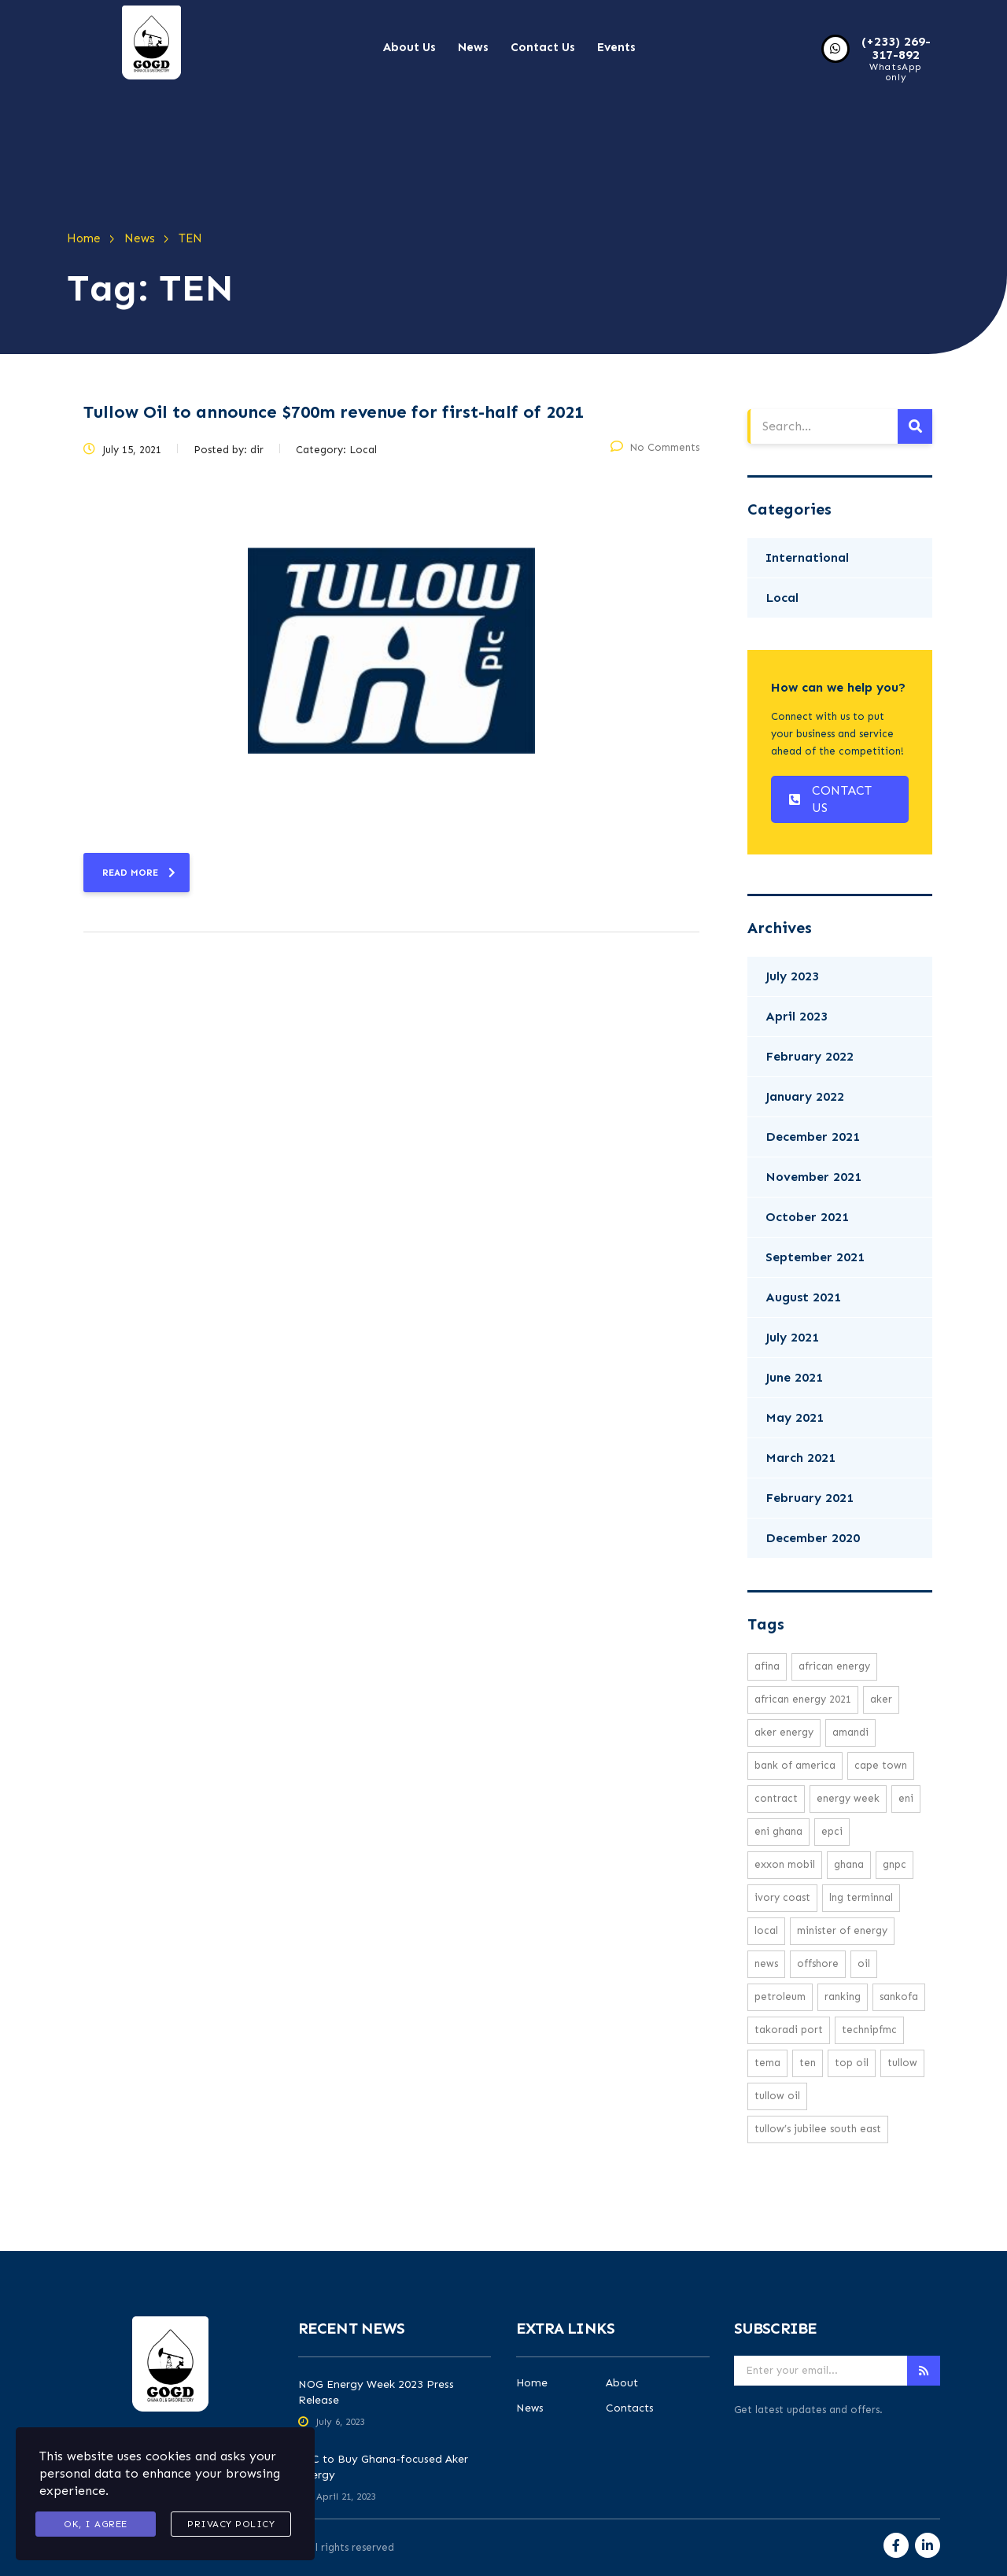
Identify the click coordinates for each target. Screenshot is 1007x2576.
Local (782, 597)
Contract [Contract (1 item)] (776, 1798)
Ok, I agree (95, 2524)
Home (532, 2383)
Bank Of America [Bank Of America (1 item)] (794, 1765)
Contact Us (543, 47)
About (622, 2383)
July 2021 (792, 1337)
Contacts (630, 2408)
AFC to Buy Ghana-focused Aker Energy (383, 2467)
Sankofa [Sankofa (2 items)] (899, 1996)
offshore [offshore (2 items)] (818, 1963)
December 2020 (812, 1537)
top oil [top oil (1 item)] (852, 2063)
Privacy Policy (231, 2524)
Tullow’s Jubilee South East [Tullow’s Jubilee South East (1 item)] (817, 2129)
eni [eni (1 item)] (905, 1798)
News (473, 47)
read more (138, 872)
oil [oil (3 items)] (864, 1963)
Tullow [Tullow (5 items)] (902, 2063)
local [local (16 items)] (766, 1930)
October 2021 (807, 1216)
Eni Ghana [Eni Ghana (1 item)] (778, 1831)
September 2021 (815, 1256)
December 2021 (812, 1136)
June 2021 (794, 1377)
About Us (409, 47)
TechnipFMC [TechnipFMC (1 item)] (869, 2029)
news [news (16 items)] (766, 1963)
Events (616, 47)
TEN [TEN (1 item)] (807, 2063)
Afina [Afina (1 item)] (767, 1666)
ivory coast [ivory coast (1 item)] (782, 1897)
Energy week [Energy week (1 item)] (848, 1798)
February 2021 (809, 1497)
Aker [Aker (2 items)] (881, 1699)
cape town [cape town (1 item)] (880, 1765)
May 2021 (794, 1417)
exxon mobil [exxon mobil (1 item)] (784, 1864)
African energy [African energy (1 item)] (834, 1666)
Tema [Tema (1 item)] (767, 2063)
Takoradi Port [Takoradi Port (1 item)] (788, 2029)
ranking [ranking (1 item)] (842, 1996)
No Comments (654, 447)
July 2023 (792, 976)
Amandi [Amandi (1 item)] (850, 1732)
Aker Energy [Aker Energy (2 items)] (783, 1732)
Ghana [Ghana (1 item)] (849, 1864)
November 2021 (813, 1176)
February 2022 (809, 1056)
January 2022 (804, 1096)
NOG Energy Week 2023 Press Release (376, 2392)
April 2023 (796, 1016)
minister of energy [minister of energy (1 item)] (842, 1930)
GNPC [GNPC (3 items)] (894, 1864)
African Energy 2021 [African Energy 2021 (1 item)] (802, 1699)
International (807, 557)
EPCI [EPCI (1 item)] (832, 1831)
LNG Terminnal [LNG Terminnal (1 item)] (861, 1897)
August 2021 (803, 1297)
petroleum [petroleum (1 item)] (780, 1996)
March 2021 (800, 1457)
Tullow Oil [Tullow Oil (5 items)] (777, 2096)
